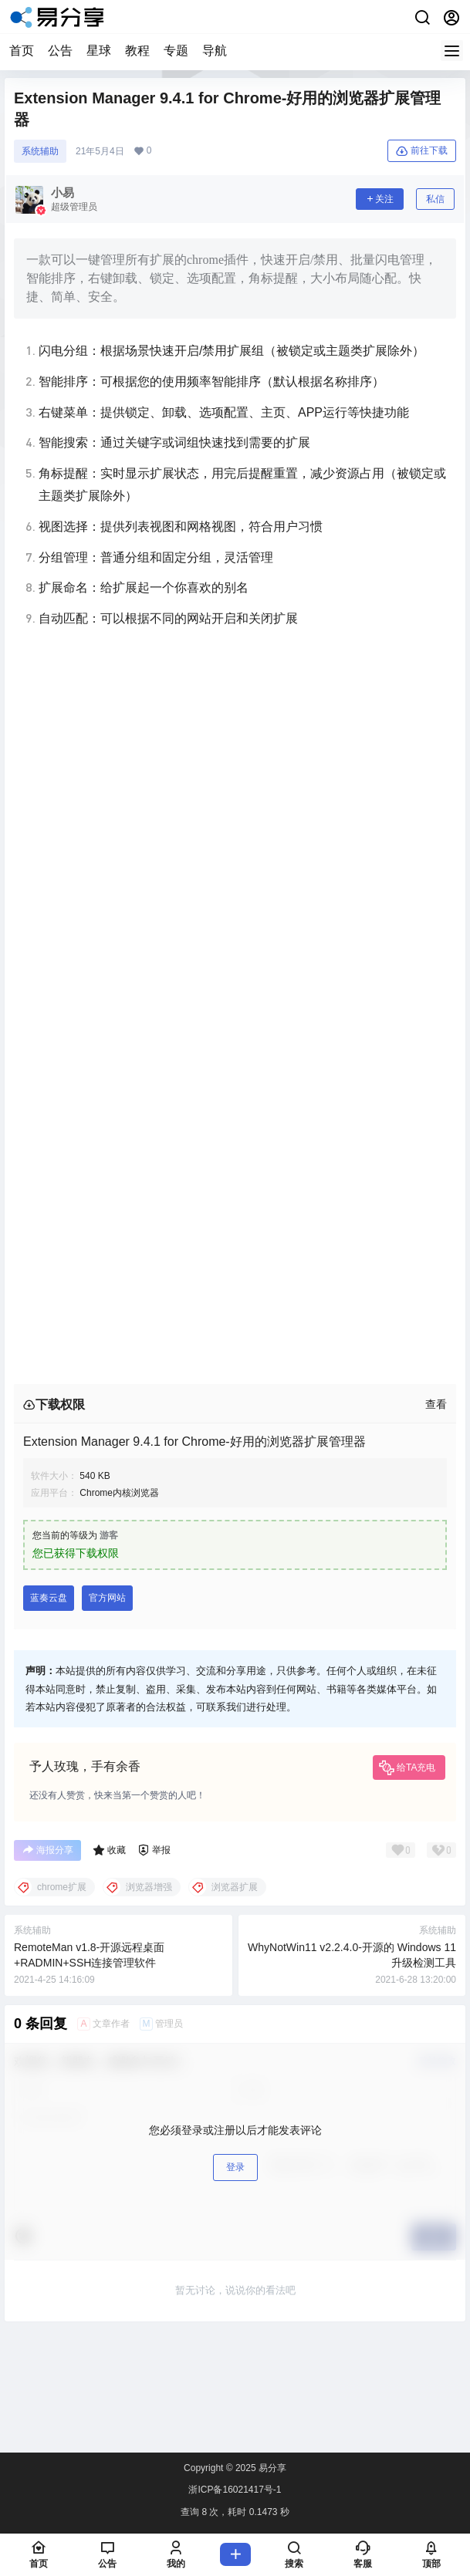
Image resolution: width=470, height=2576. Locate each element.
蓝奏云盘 (48, 1597)
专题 (176, 50)
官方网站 (107, 1597)
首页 (21, 50)
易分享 (271, 2468)
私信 (435, 199)
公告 (60, 50)
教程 (137, 50)
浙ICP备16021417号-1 (234, 2489)
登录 (235, 2167)
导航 (214, 50)
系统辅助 (40, 151)
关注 (380, 199)
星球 (98, 50)
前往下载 (422, 151)
